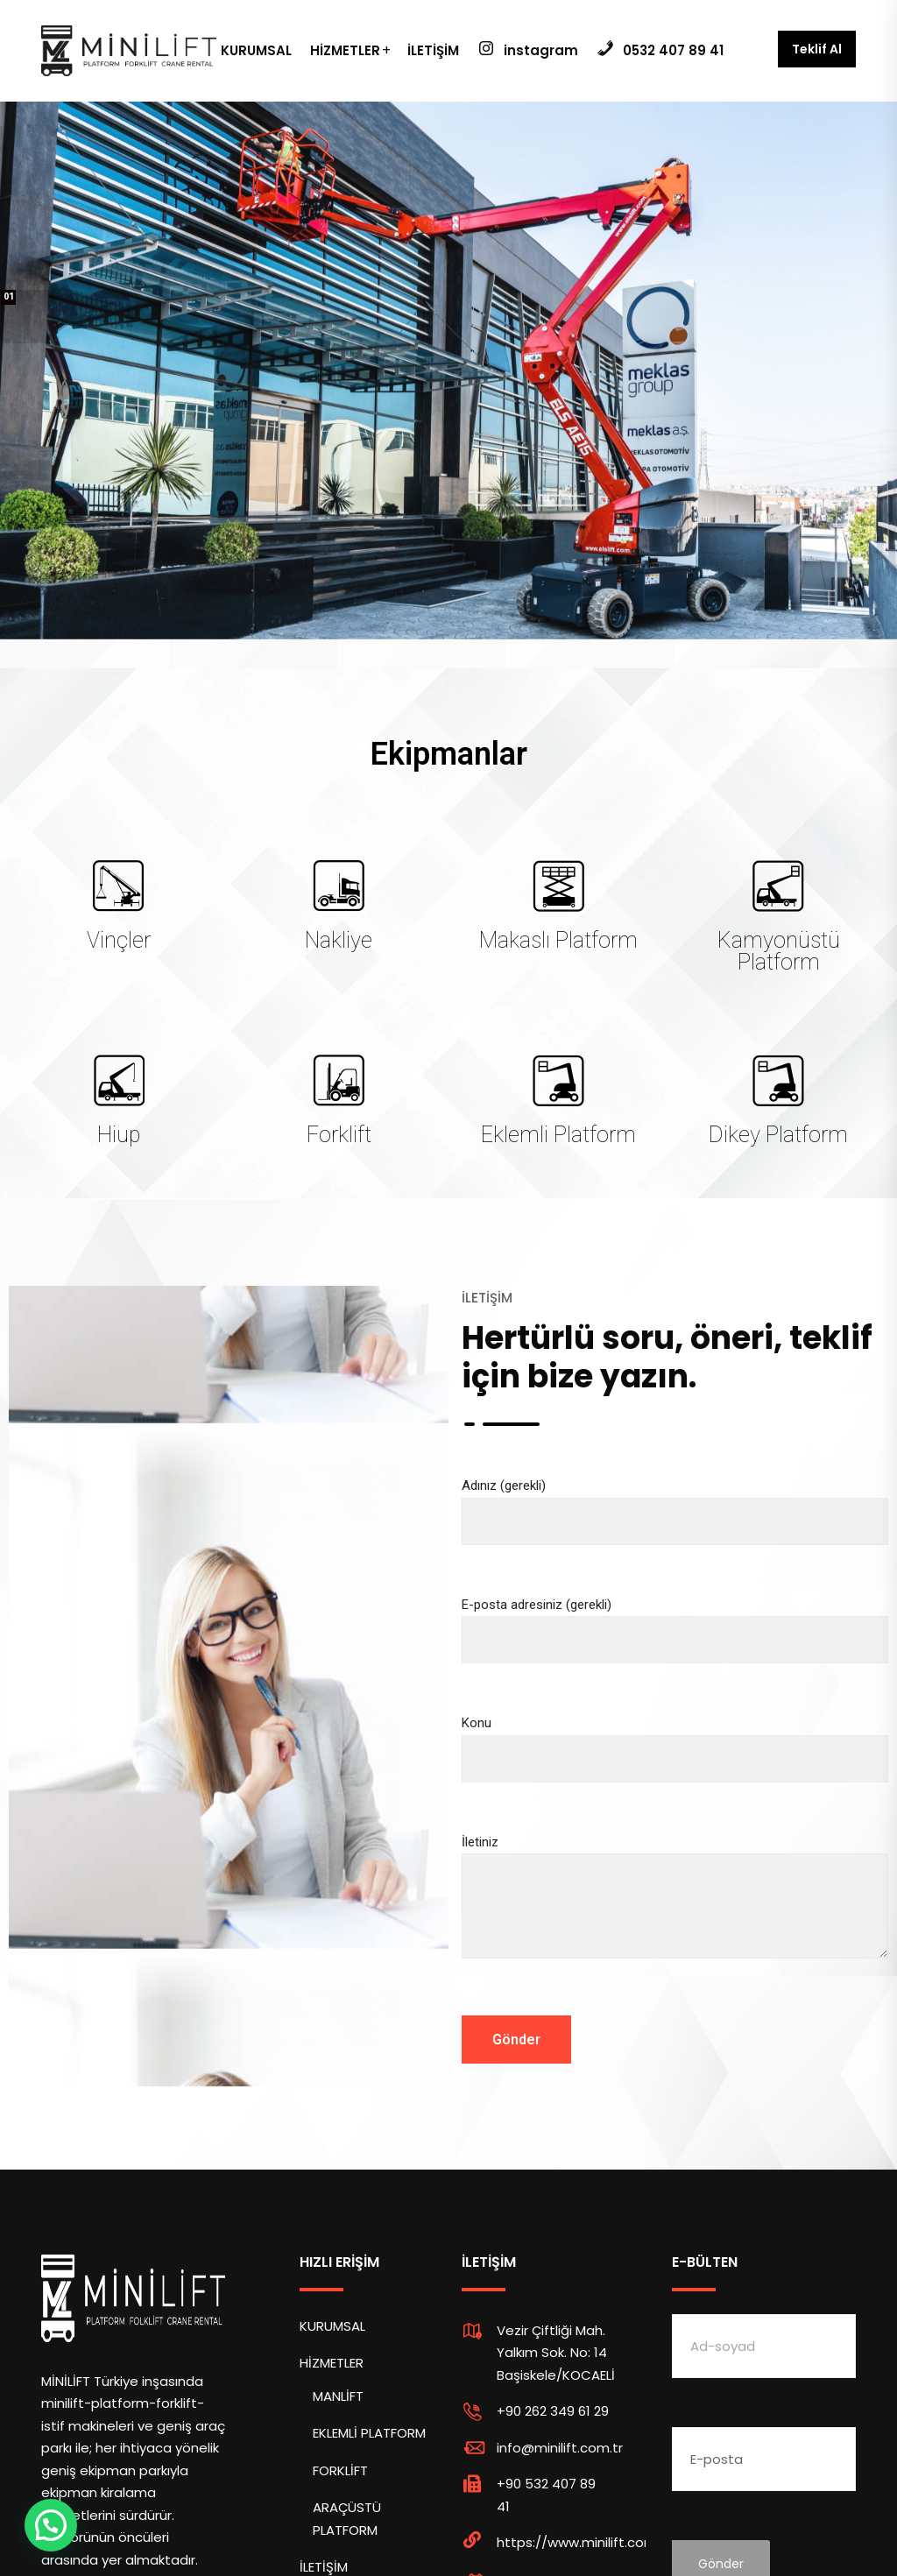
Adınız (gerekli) (675, 1503)
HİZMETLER (345, 50)
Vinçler (119, 940)
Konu (675, 1741)
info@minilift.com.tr (560, 2447)
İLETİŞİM (433, 50)
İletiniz (675, 1911)
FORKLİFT (340, 2470)
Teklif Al (817, 49)
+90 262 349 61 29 (553, 2411)
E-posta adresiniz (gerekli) (675, 1622)
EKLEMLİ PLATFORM (369, 2433)
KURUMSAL (256, 50)
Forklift (339, 1134)
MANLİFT (338, 2396)
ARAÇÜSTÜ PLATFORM (347, 2518)
